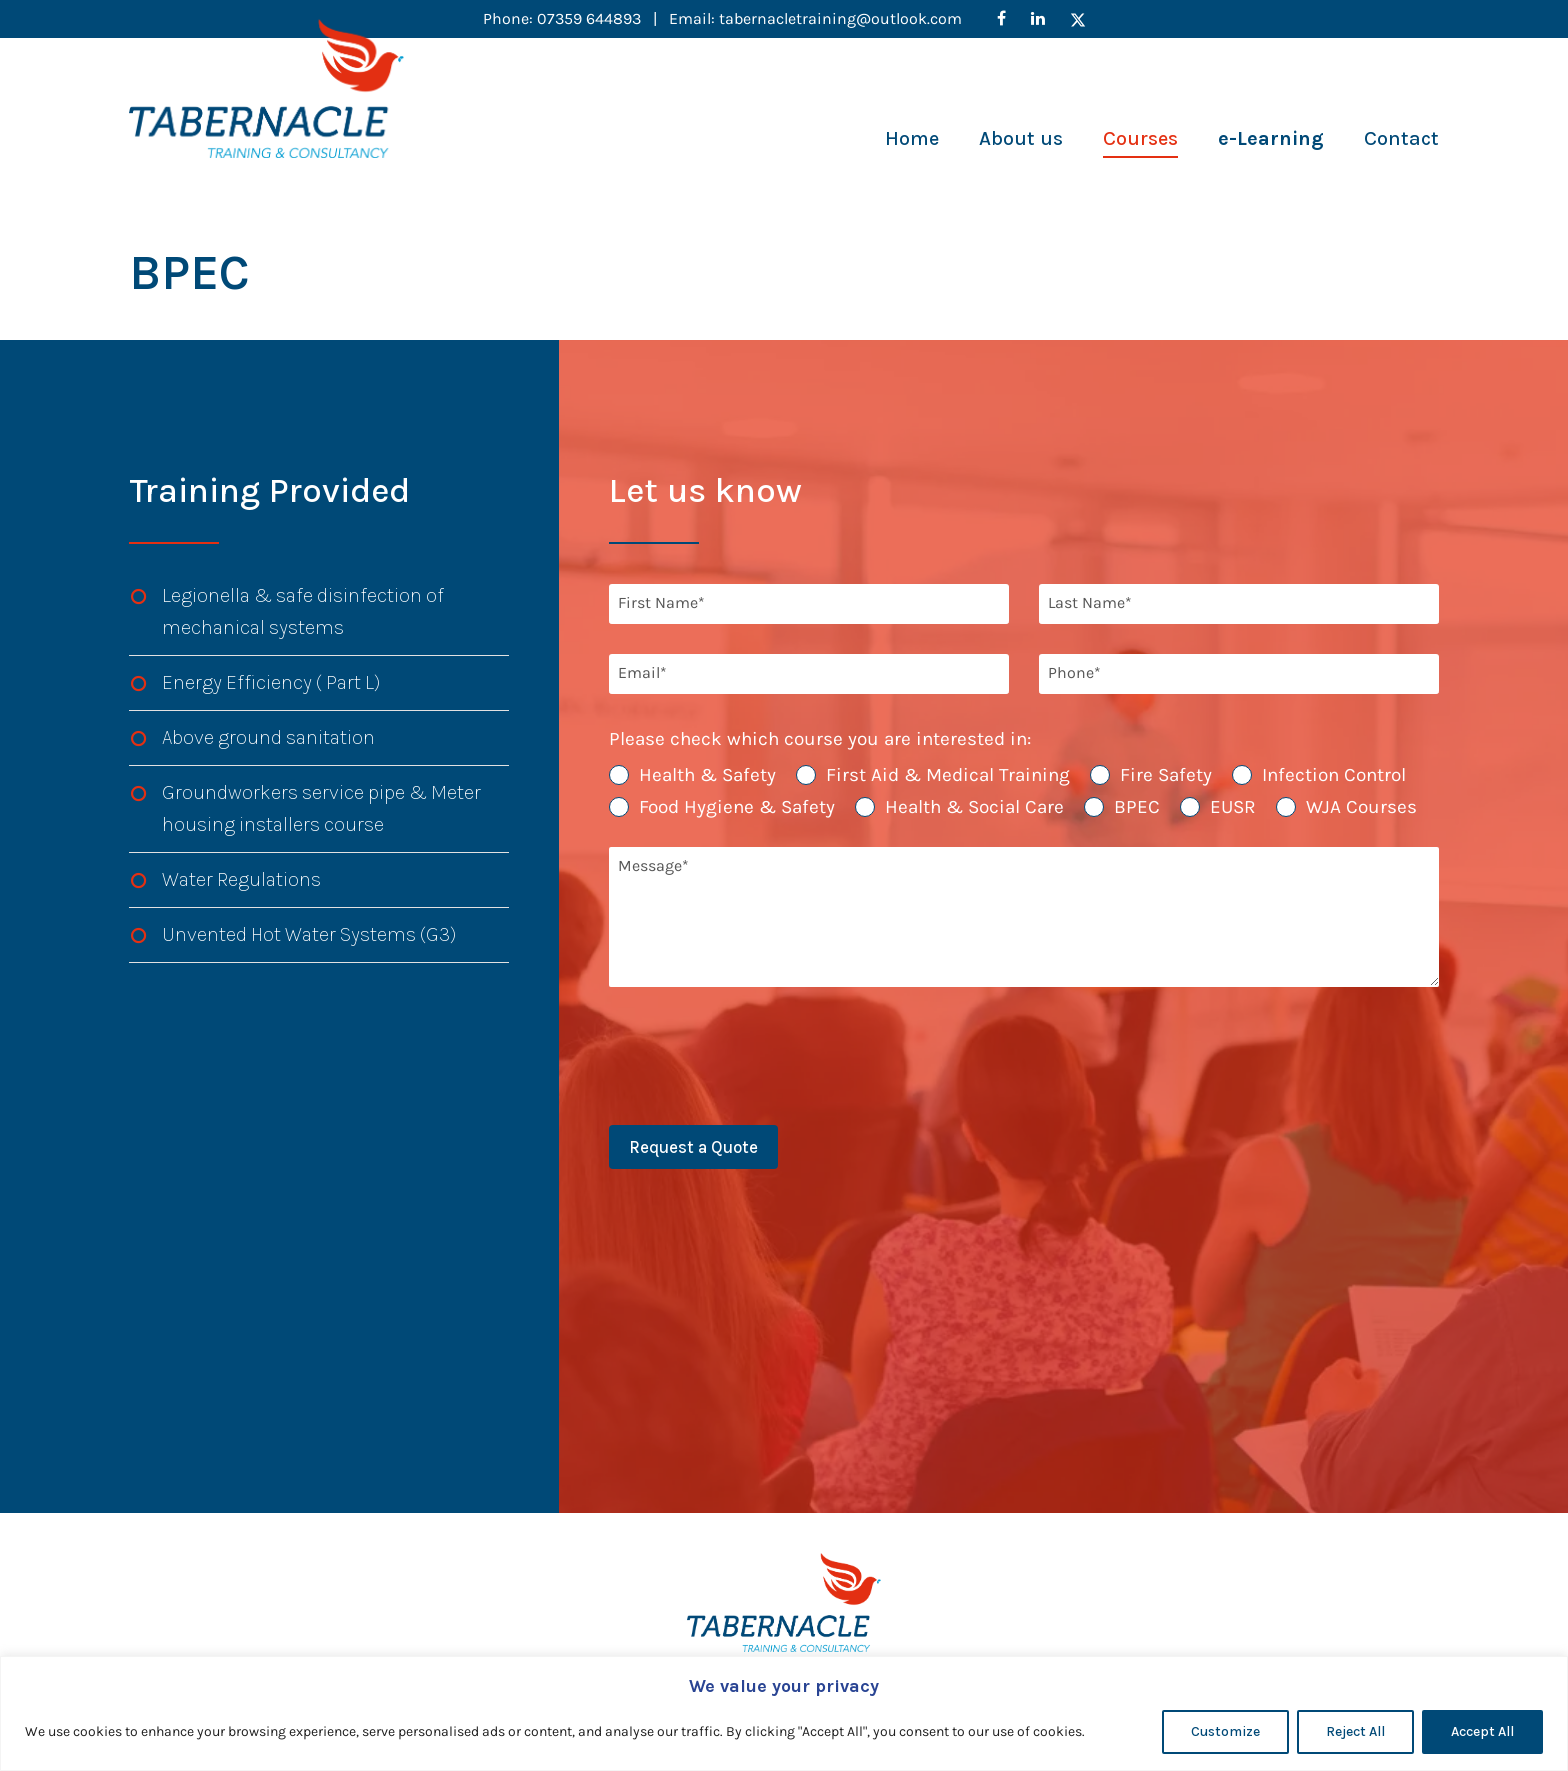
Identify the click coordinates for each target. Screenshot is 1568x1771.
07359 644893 (591, 18)
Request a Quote (693, 1147)
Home (912, 138)
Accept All (1482, 1731)
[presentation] (761, 1056)
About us (1021, 138)
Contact (1401, 138)
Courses (1140, 138)
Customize (1225, 1731)
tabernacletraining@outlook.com (840, 18)
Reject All (1355, 1731)
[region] (784, 1713)
